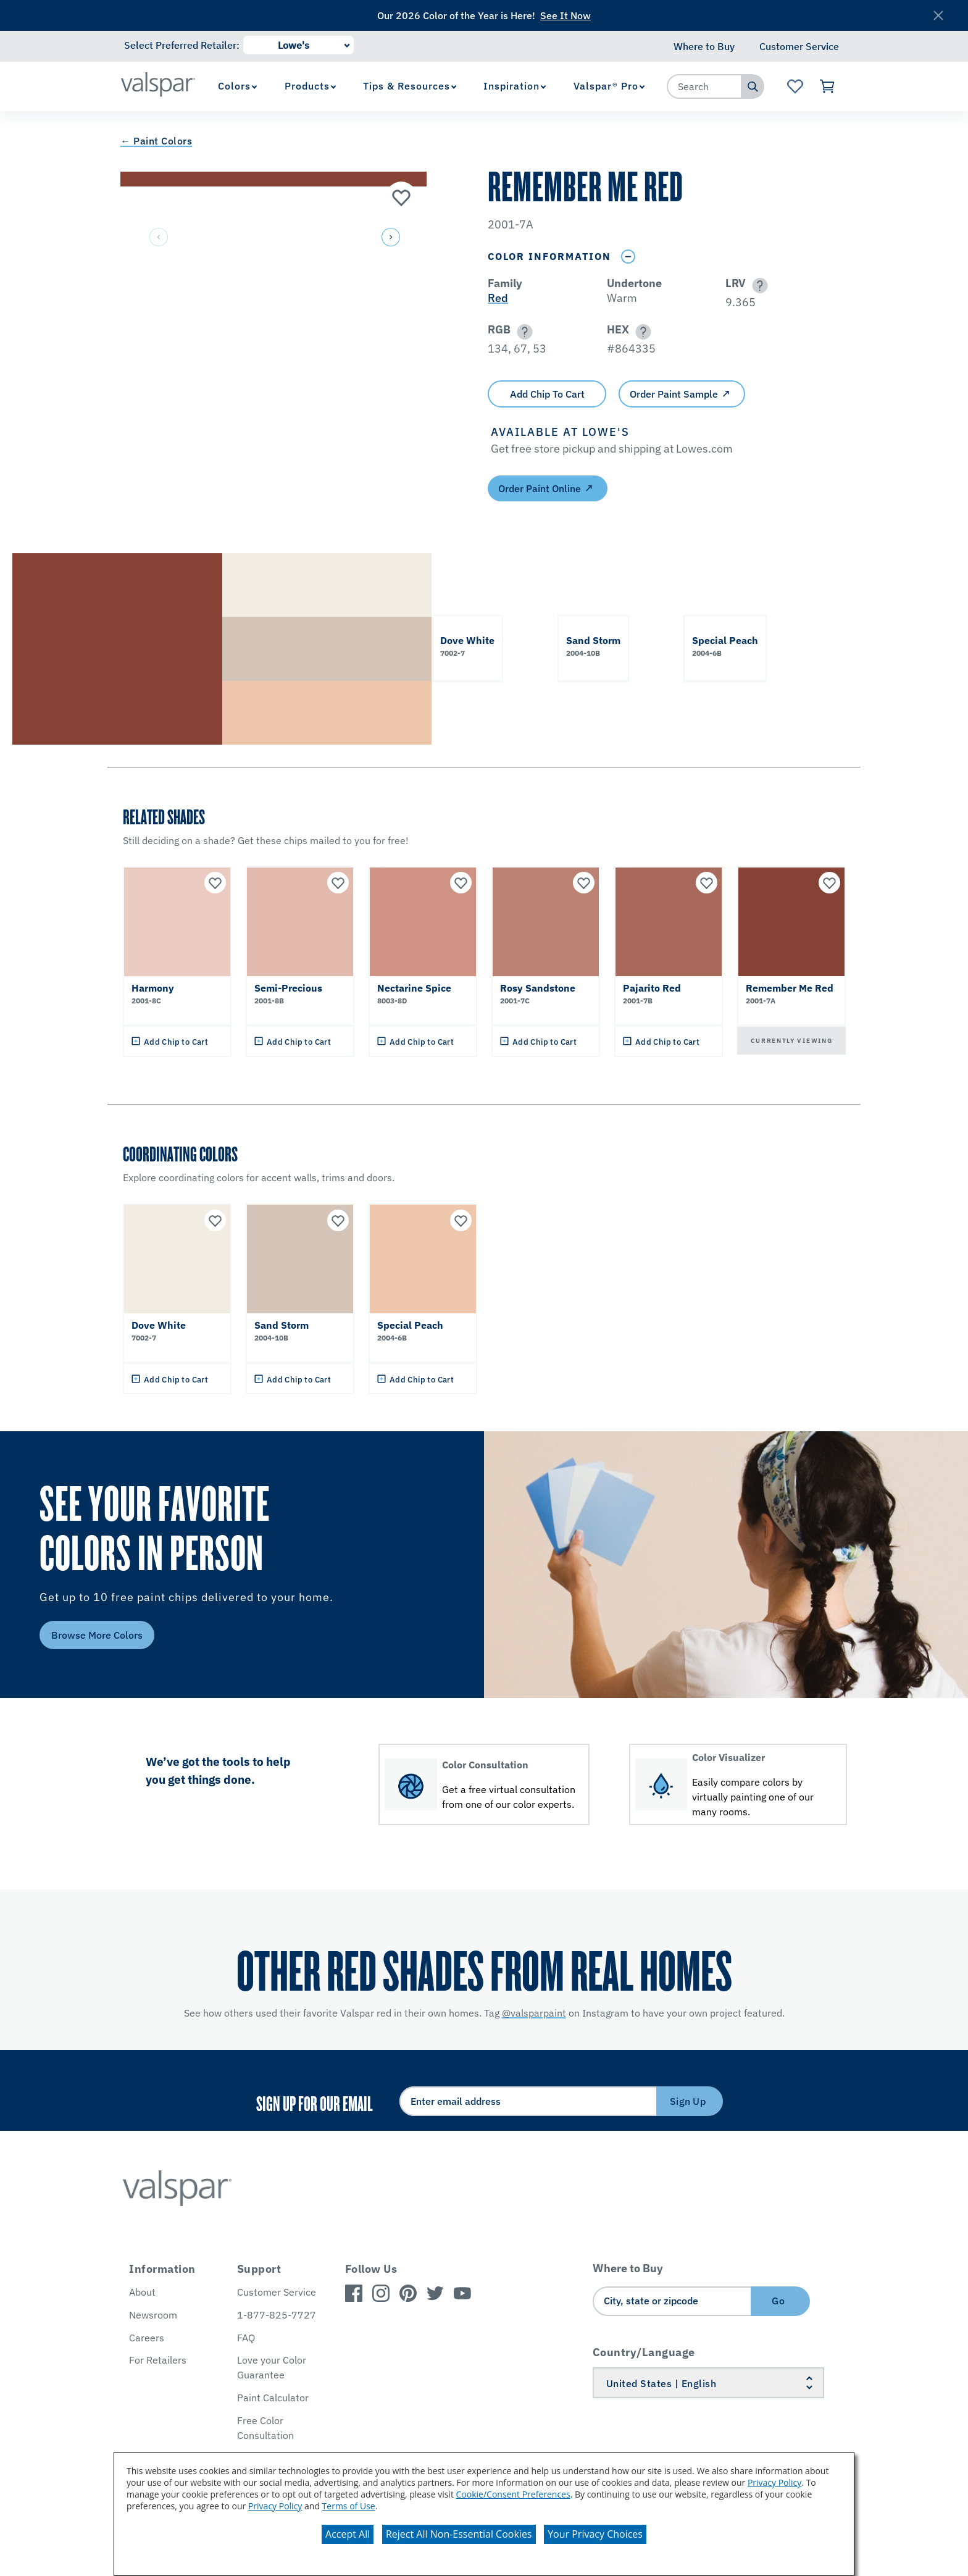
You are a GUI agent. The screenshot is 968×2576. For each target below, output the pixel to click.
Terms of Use (348, 2506)
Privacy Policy (774, 2482)
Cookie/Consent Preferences (513, 2494)
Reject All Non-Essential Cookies (459, 2534)
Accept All (347, 2534)
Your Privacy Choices (595, 2534)
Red (498, 298)
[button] (389, 238)
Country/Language (644, 2352)
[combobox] (704, 86)
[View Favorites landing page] (795, 86)
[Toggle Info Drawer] (628, 256)
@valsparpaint (534, 2013)
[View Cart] (827, 86)
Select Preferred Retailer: (182, 45)
